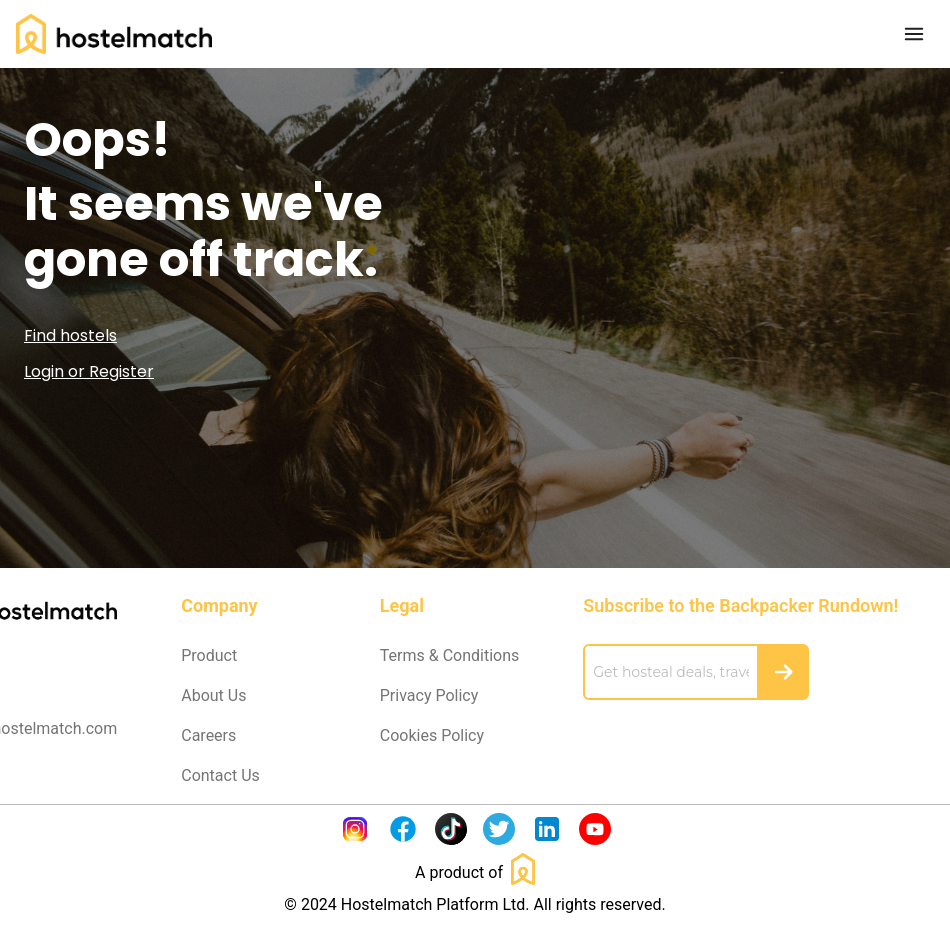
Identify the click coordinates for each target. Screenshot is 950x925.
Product (209, 655)
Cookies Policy (432, 735)
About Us (213, 695)
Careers (208, 735)
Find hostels (70, 335)
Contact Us (220, 775)
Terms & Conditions (450, 655)
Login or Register (89, 371)
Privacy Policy (429, 695)
